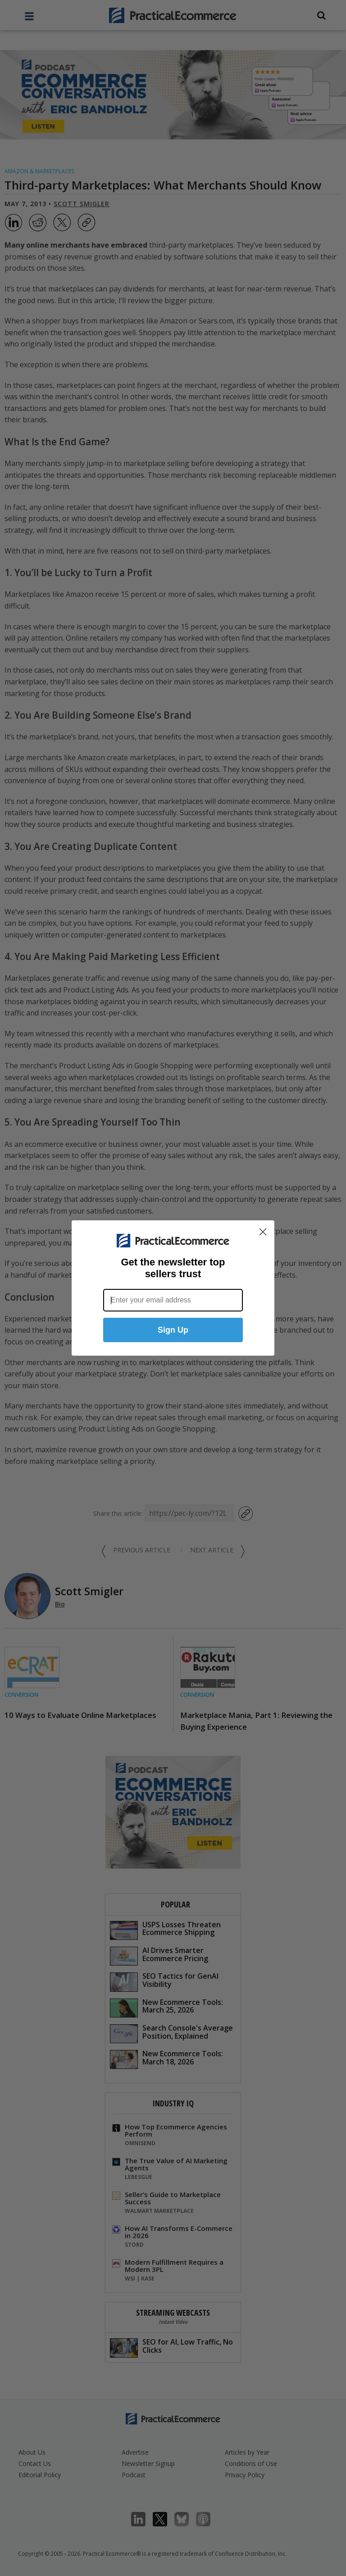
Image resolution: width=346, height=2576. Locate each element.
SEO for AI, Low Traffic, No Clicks (171, 2347)
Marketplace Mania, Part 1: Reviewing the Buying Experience (256, 1720)
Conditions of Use (251, 2463)
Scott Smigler (81, 203)
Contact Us (34, 2463)
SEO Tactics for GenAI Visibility (164, 1981)
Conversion (21, 1695)
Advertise (135, 2452)
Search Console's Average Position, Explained (171, 2033)
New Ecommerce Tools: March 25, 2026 (166, 2007)
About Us (32, 2452)
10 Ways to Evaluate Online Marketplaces (80, 1715)
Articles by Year (247, 2452)
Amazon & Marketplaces (39, 171)
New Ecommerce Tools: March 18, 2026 (166, 2059)
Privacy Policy (244, 2474)
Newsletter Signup (148, 2463)
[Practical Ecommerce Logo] (173, 15)
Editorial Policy (39, 2474)
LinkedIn (143, 2519)
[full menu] (29, 18)
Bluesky (186, 2519)
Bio (60, 1604)
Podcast (134, 2474)
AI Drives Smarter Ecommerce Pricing (159, 1955)
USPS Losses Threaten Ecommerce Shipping (165, 1930)
